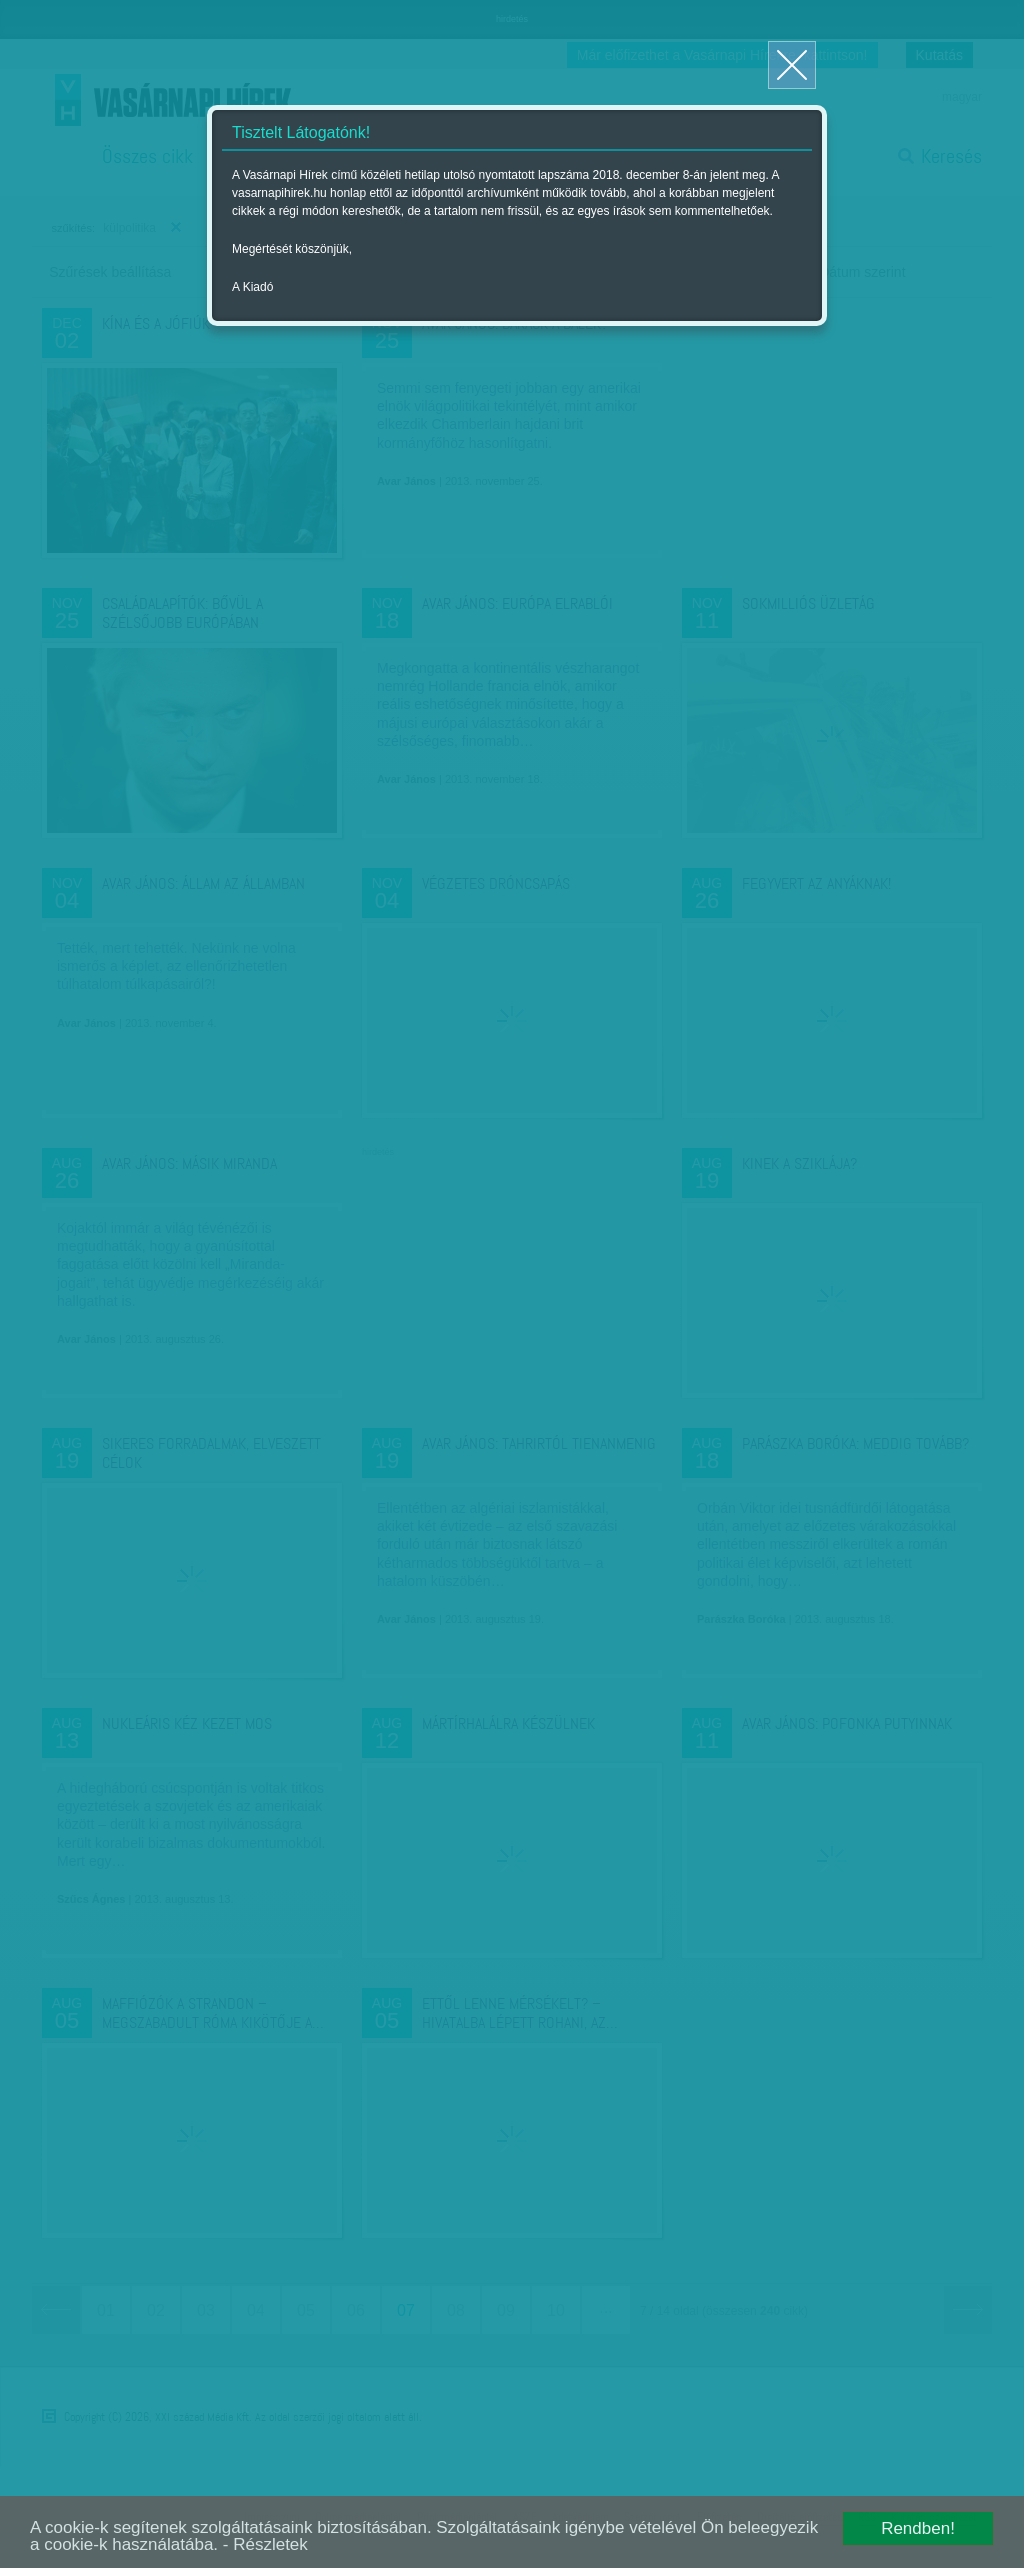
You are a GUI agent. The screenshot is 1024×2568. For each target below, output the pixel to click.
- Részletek (265, 2544)
